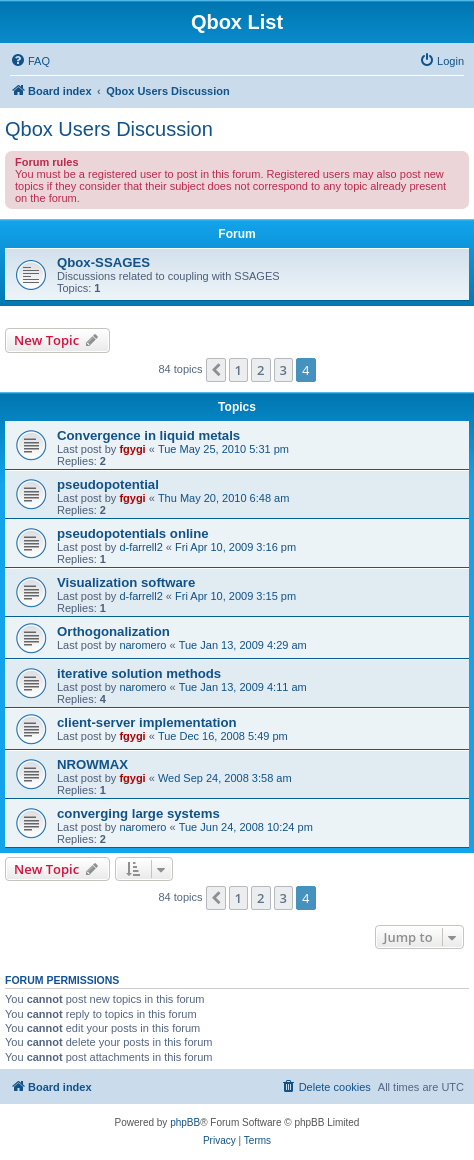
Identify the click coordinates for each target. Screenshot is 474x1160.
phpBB (185, 1122)
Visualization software (126, 582)
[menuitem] (30, 61)
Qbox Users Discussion (109, 129)
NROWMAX (92, 764)
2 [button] (260, 370)
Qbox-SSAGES (103, 262)
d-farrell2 (140, 547)
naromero (142, 645)
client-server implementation (147, 722)
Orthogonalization (113, 631)
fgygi (132, 449)
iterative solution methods (139, 673)
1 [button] (238, 370)
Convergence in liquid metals (148, 435)
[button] (216, 370)
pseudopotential (108, 484)
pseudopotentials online (133, 533)
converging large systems (138, 813)
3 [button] (283, 370)
